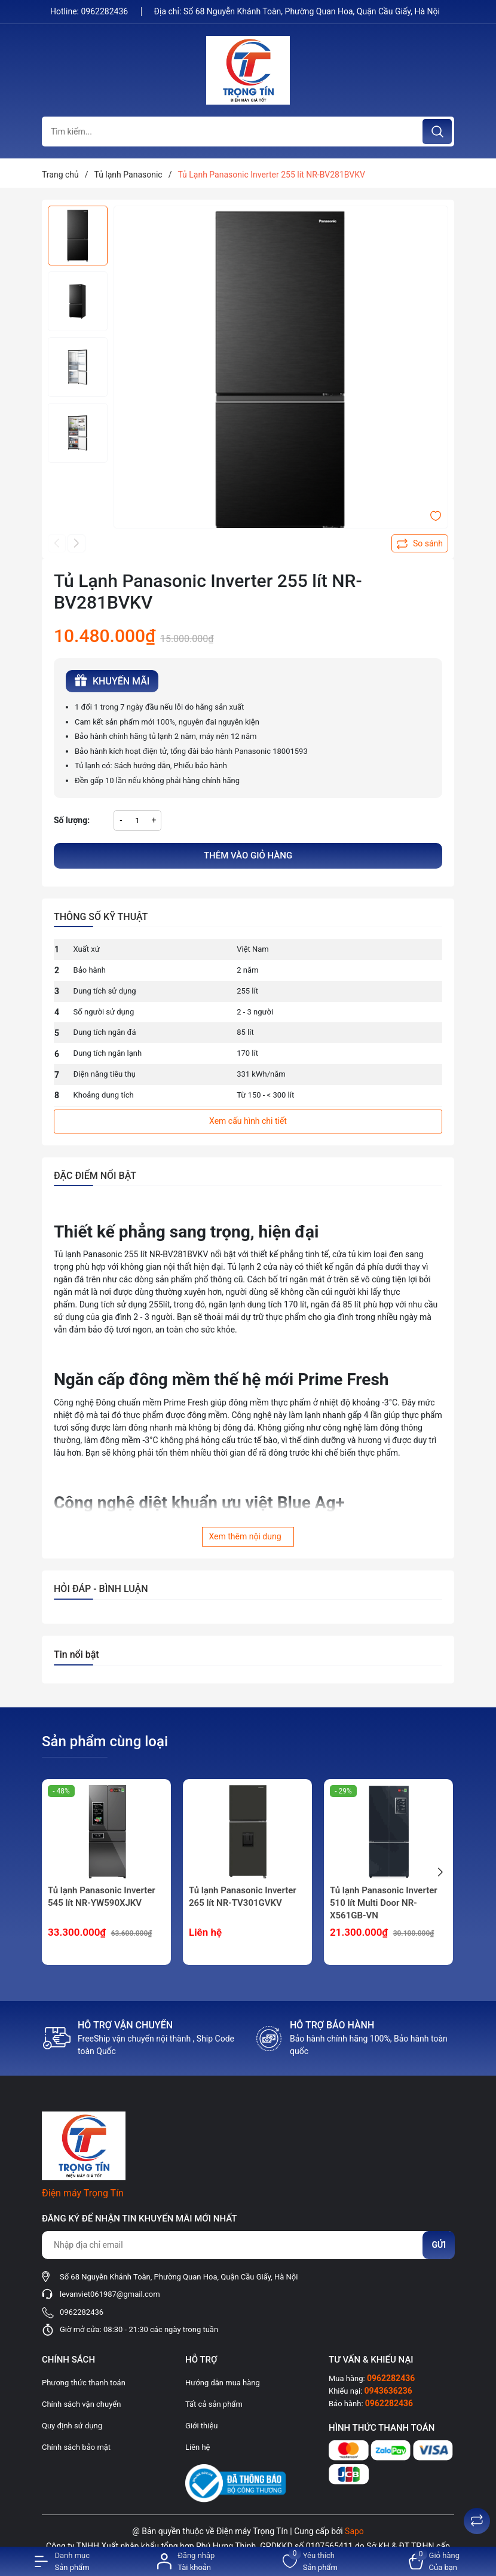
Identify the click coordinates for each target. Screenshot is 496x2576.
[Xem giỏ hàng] (434, 2561)
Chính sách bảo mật (76, 2447)
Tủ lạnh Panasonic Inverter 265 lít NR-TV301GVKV (242, 1896)
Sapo (354, 2531)
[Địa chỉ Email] (248, 2245)
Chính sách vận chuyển (81, 2404)
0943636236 (388, 2390)
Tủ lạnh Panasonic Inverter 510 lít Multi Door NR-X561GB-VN (383, 1903)
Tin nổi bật (76, 1654)
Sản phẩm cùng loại (105, 1741)
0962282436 (105, 11)
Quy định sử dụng (72, 2425)
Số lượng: (72, 820)
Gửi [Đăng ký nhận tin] (438, 2245)
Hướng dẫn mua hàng (222, 2382)
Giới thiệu (201, 2425)
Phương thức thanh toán (83, 2382)
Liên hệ (197, 2447)
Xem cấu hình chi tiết (248, 1121)
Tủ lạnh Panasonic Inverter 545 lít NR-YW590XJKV (101, 1896)
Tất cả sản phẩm (214, 2404)
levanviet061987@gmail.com (110, 2294)
